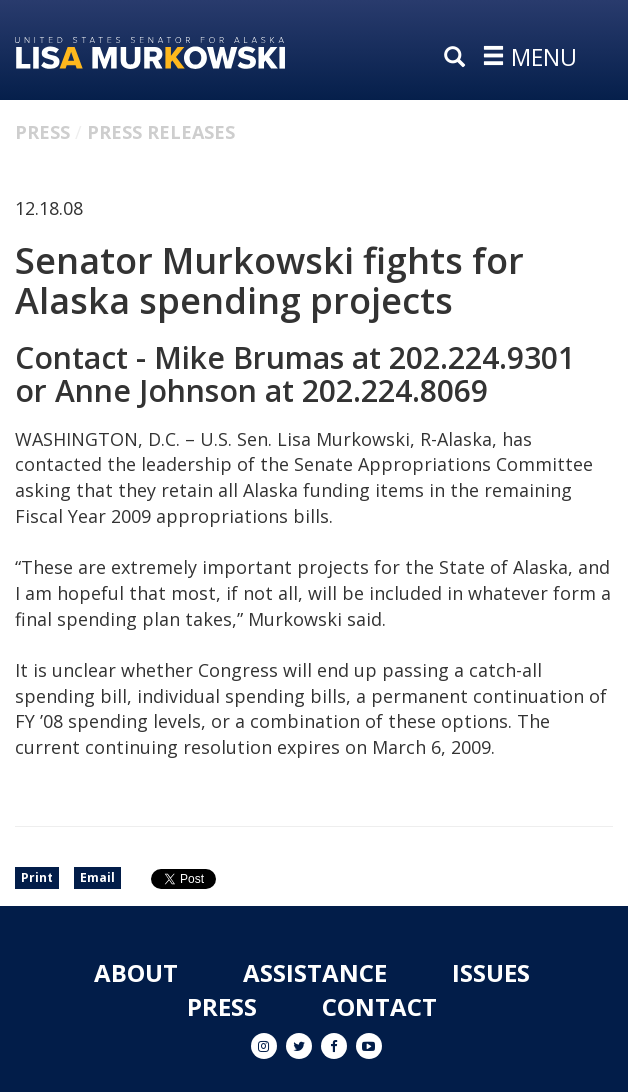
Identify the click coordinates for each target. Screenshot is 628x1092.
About (136, 972)
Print (37, 877)
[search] (459, 58)
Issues (491, 972)
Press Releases (161, 132)
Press (42, 132)
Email (97, 877)
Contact (379, 1006)
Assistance (315, 972)
